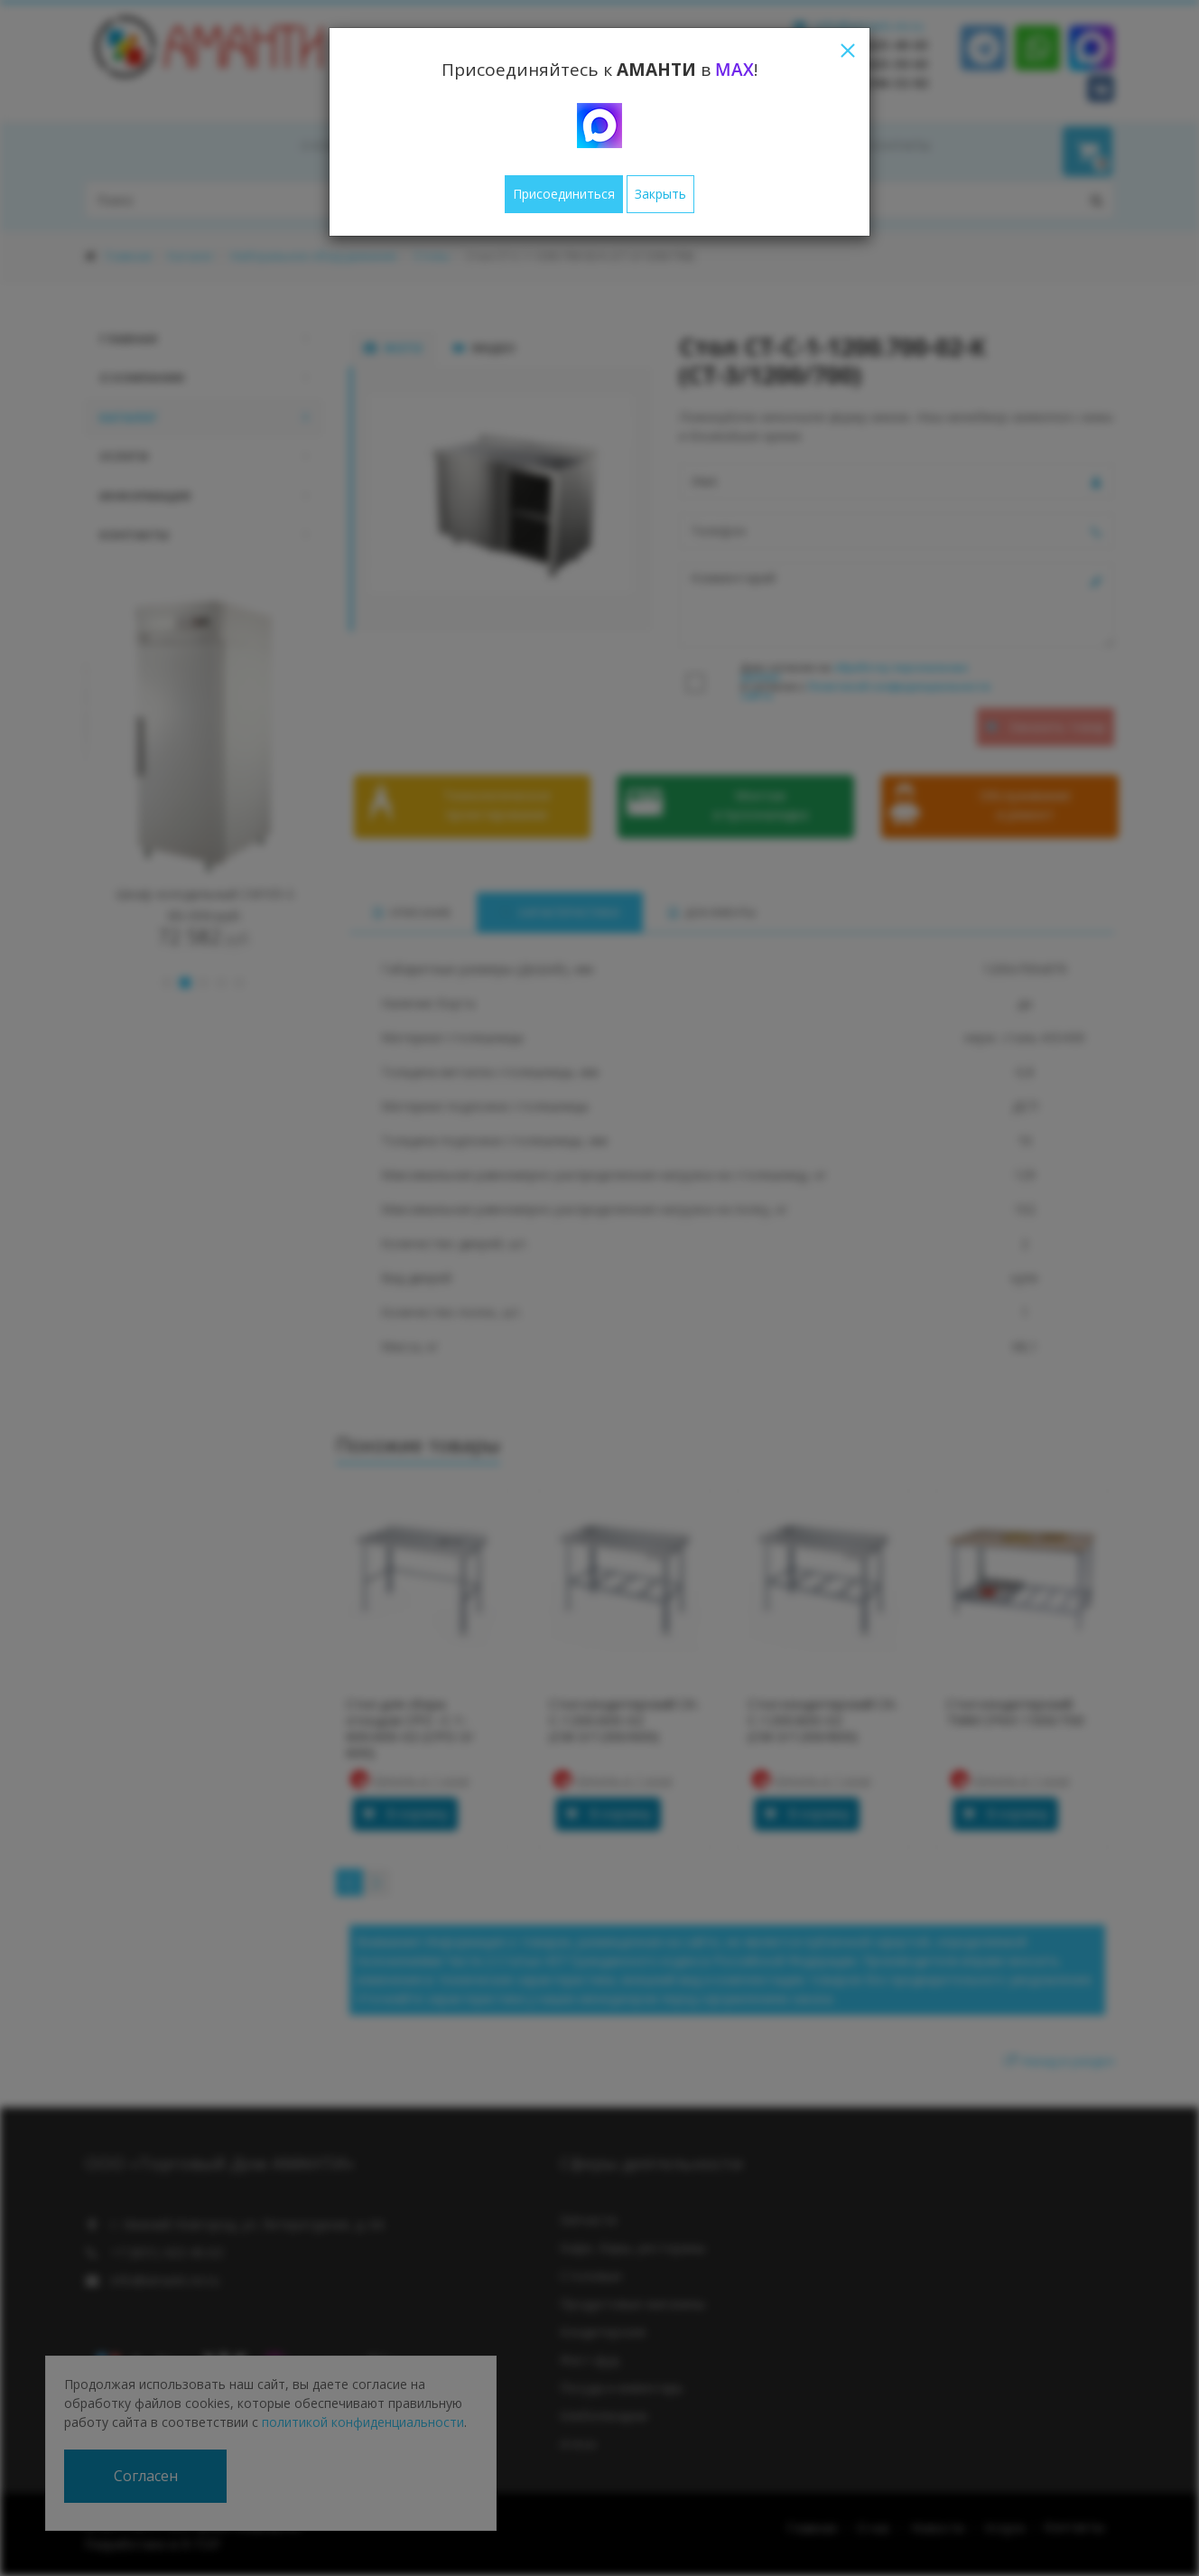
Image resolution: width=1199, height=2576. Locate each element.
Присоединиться (564, 193)
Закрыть (660, 193)
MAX (734, 69)
